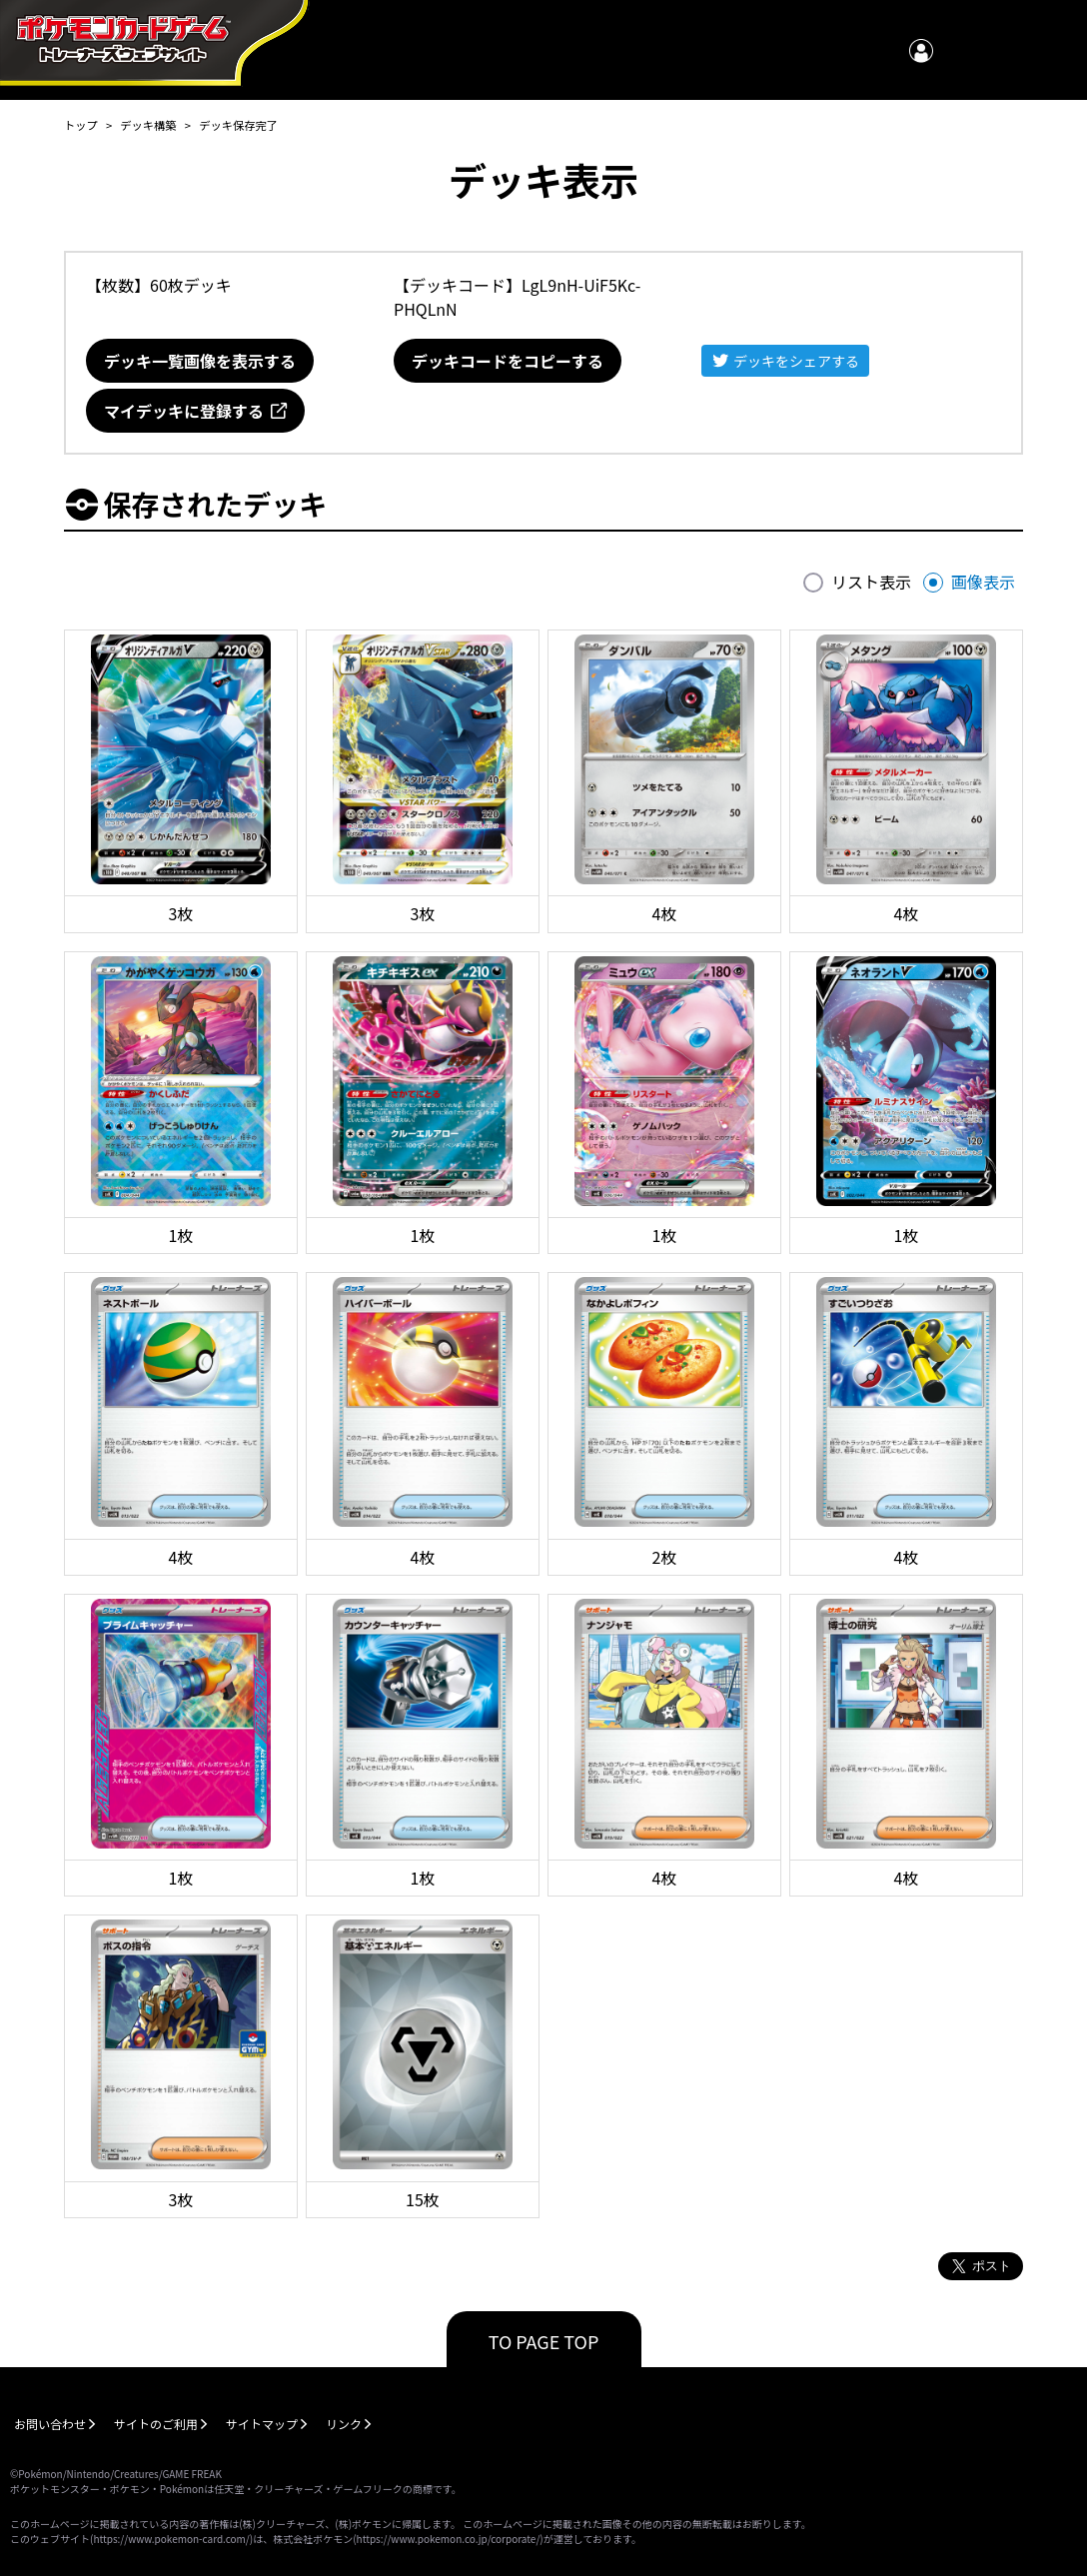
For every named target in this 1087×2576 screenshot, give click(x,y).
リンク (344, 2423)
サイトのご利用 (156, 2423)
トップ (81, 125)
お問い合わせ (50, 2423)
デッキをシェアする (796, 361)
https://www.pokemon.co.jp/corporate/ (449, 2538)
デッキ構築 (148, 125)
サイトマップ (262, 2423)
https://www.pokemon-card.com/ (171, 2538)
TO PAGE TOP (544, 2341)
